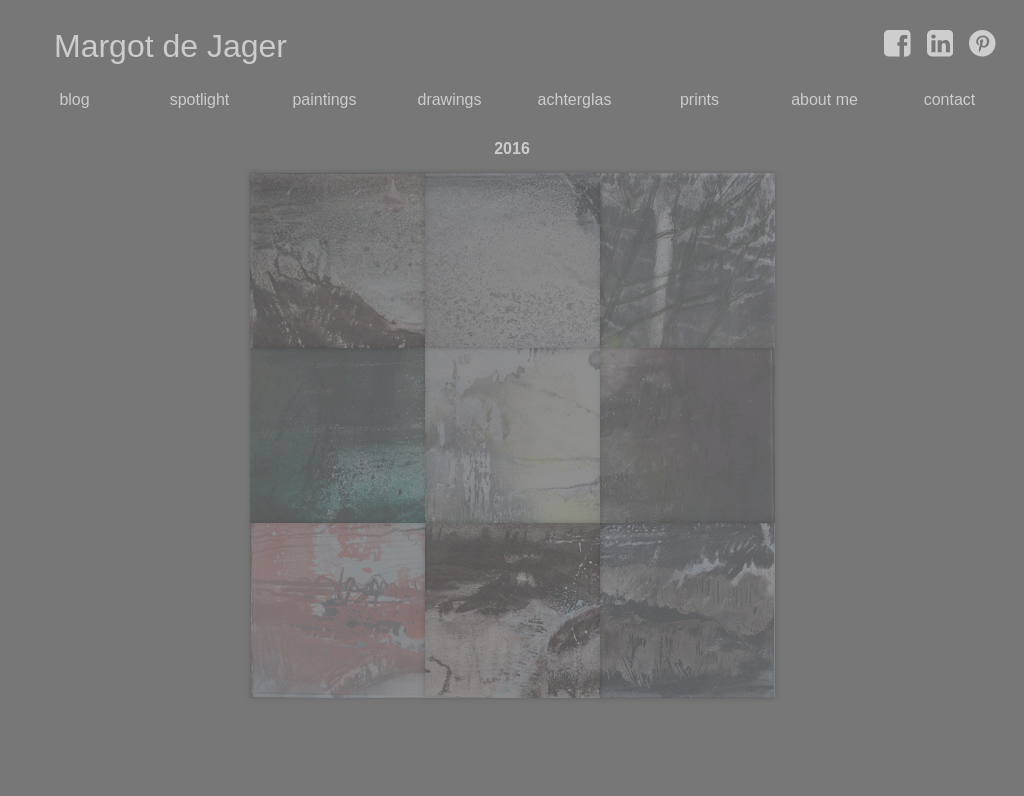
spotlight (200, 99)
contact (950, 99)
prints (699, 99)
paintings (324, 99)
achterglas (575, 99)
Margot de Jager (170, 46)
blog (74, 99)
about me (824, 99)
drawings (449, 99)
